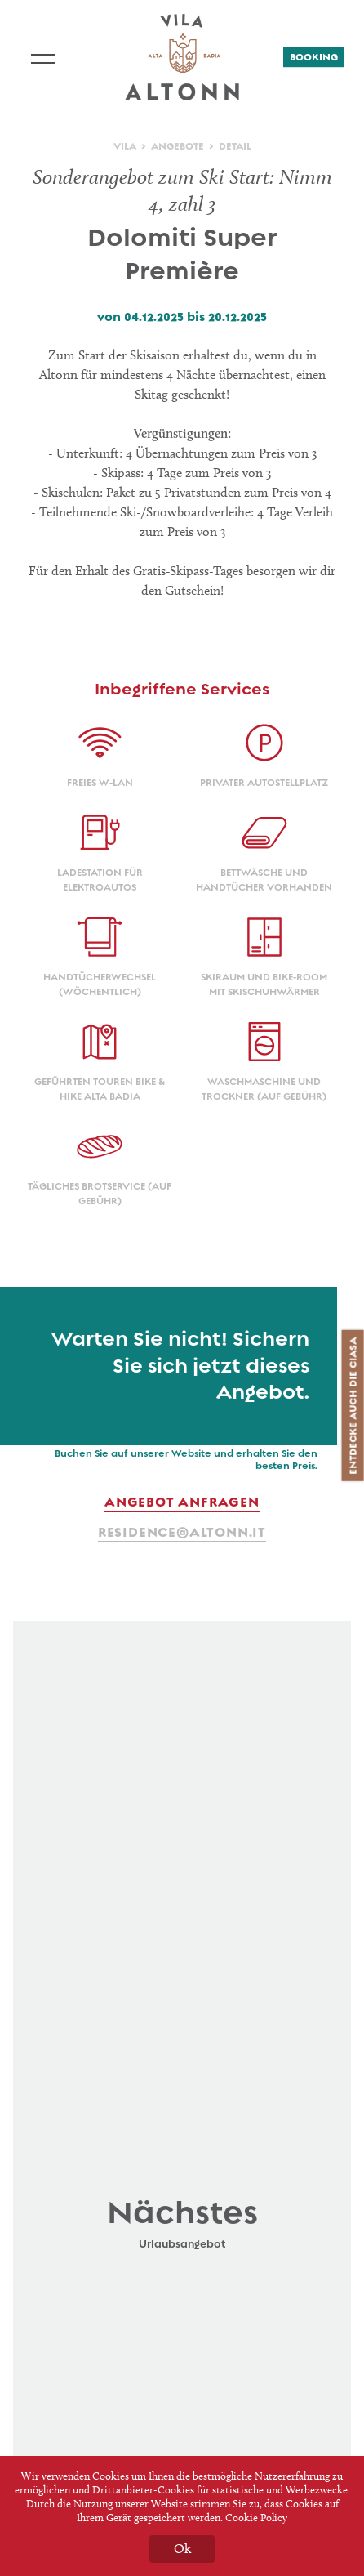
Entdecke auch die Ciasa (352, 1406)
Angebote (177, 146)
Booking (314, 57)
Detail (235, 146)
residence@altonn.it (182, 1532)
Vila (124, 146)
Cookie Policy (256, 2517)
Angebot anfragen (182, 1502)
